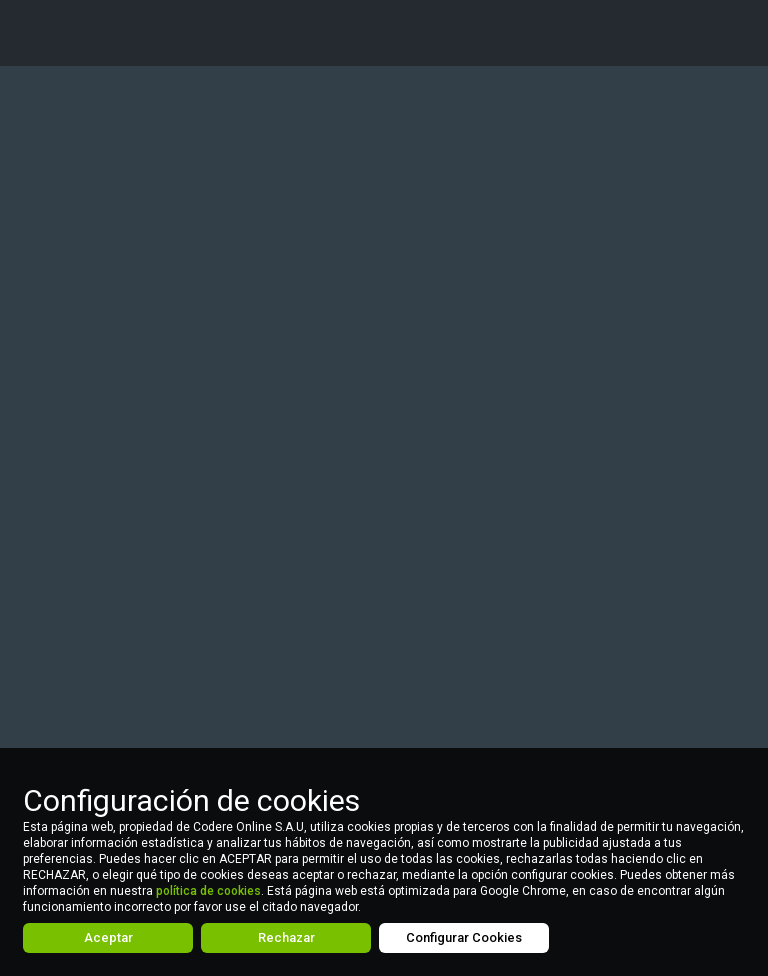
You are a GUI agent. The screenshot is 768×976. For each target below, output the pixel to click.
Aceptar (108, 937)
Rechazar (286, 937)
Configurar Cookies (464, 937)
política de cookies (208, 891)
